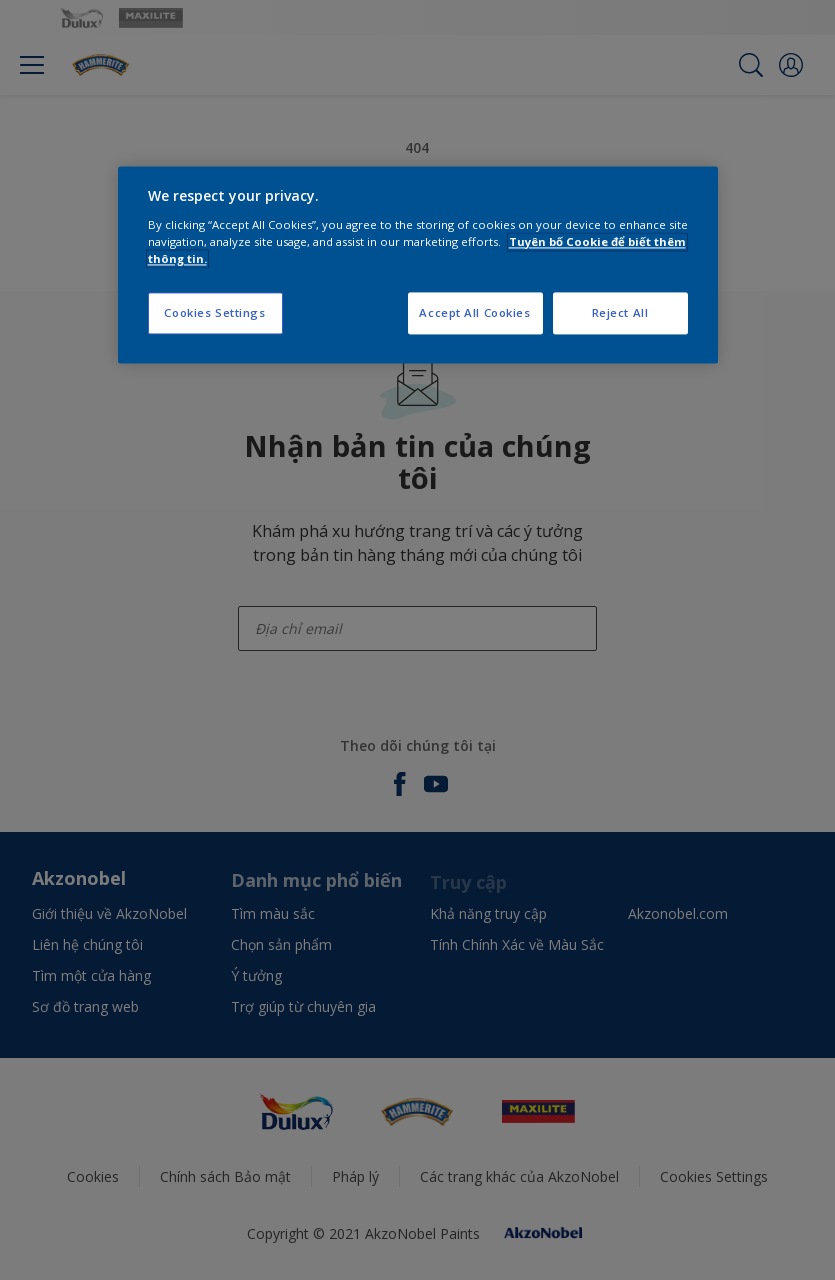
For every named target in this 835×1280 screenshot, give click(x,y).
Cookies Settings (214, 312)
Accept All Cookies (474, 312)
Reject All (620, 312)
